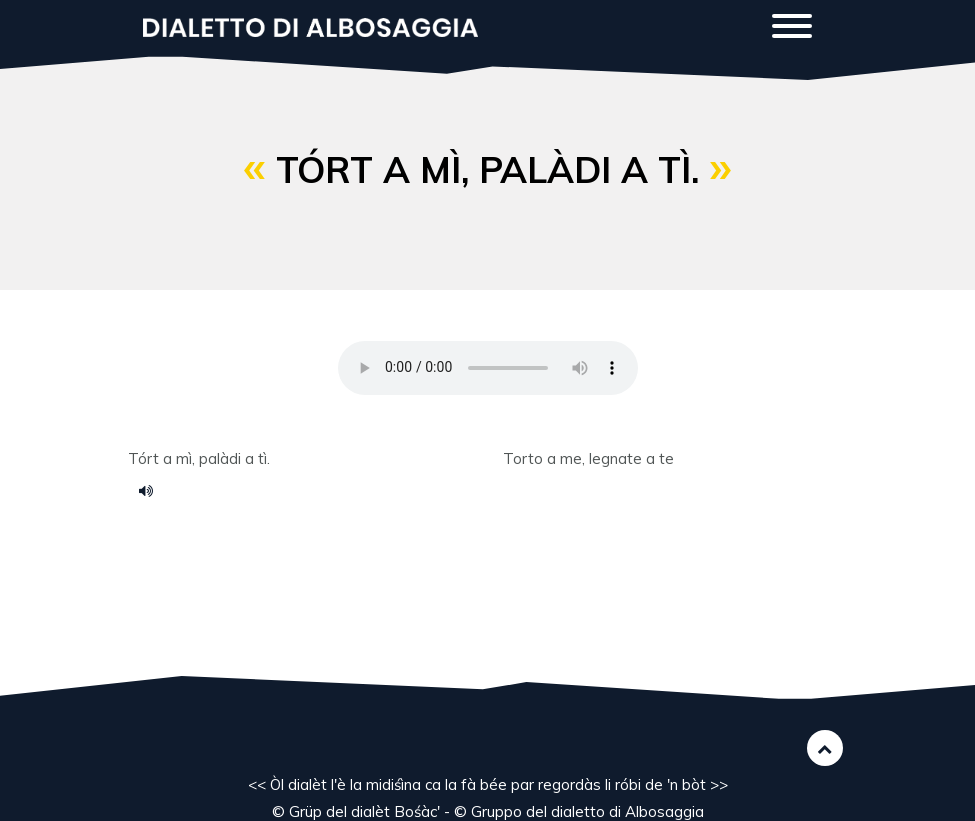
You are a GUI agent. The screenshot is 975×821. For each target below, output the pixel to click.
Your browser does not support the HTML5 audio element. (488, 368)
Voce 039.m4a (153, 490)
